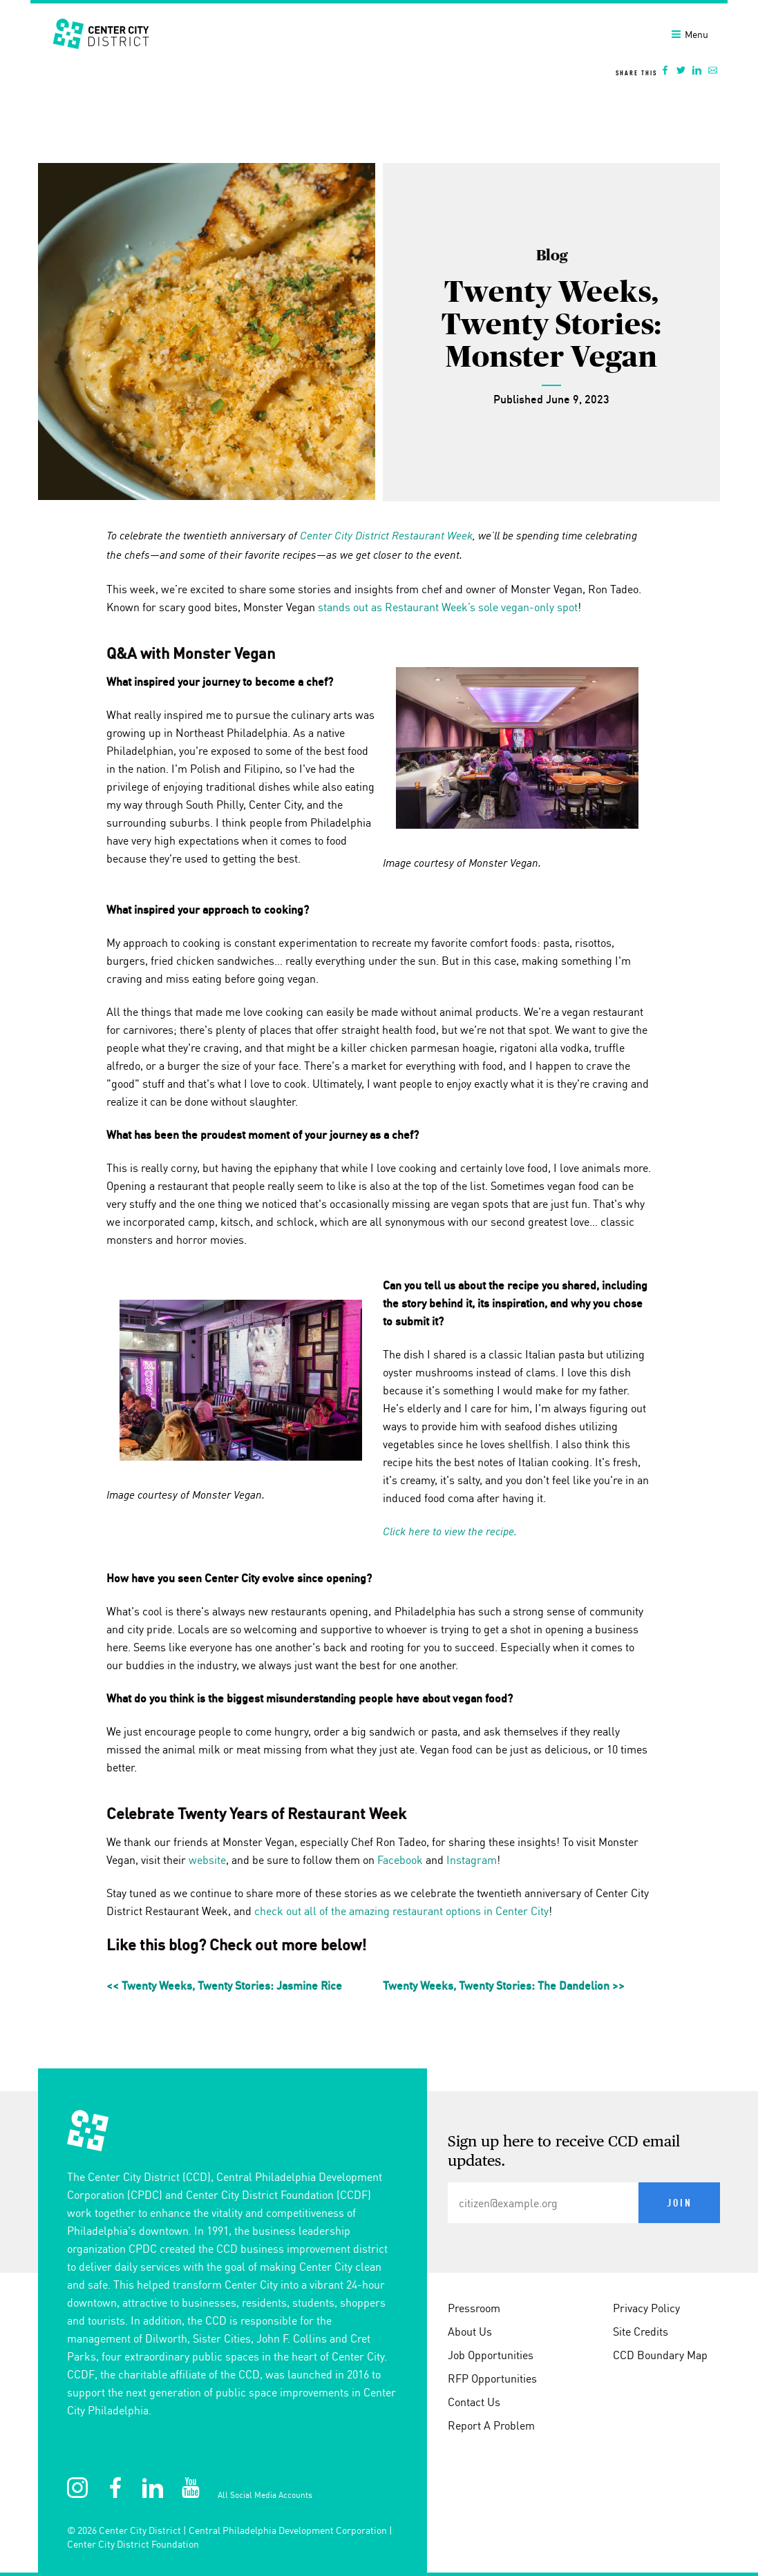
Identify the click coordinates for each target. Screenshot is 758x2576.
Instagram (471, 1860)
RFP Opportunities (492, 2378)
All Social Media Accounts (265, 2495)
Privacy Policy (646, 2308)
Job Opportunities (490, 2355)
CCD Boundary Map (660, 2355)
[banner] (379, 44)
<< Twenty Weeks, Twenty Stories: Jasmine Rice (224, 1985)
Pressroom (474, 2308)
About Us (470, 2331)
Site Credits (640, 2331)
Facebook (400, 1860)
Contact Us (474, 2402)
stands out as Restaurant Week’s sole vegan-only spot (448, 607)
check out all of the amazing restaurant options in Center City (401, 1911)
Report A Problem (491, 2425)
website (207, 1860)
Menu (690, 34)
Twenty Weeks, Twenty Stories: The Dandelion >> (504, 1985)
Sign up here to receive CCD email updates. (564, 2152)
